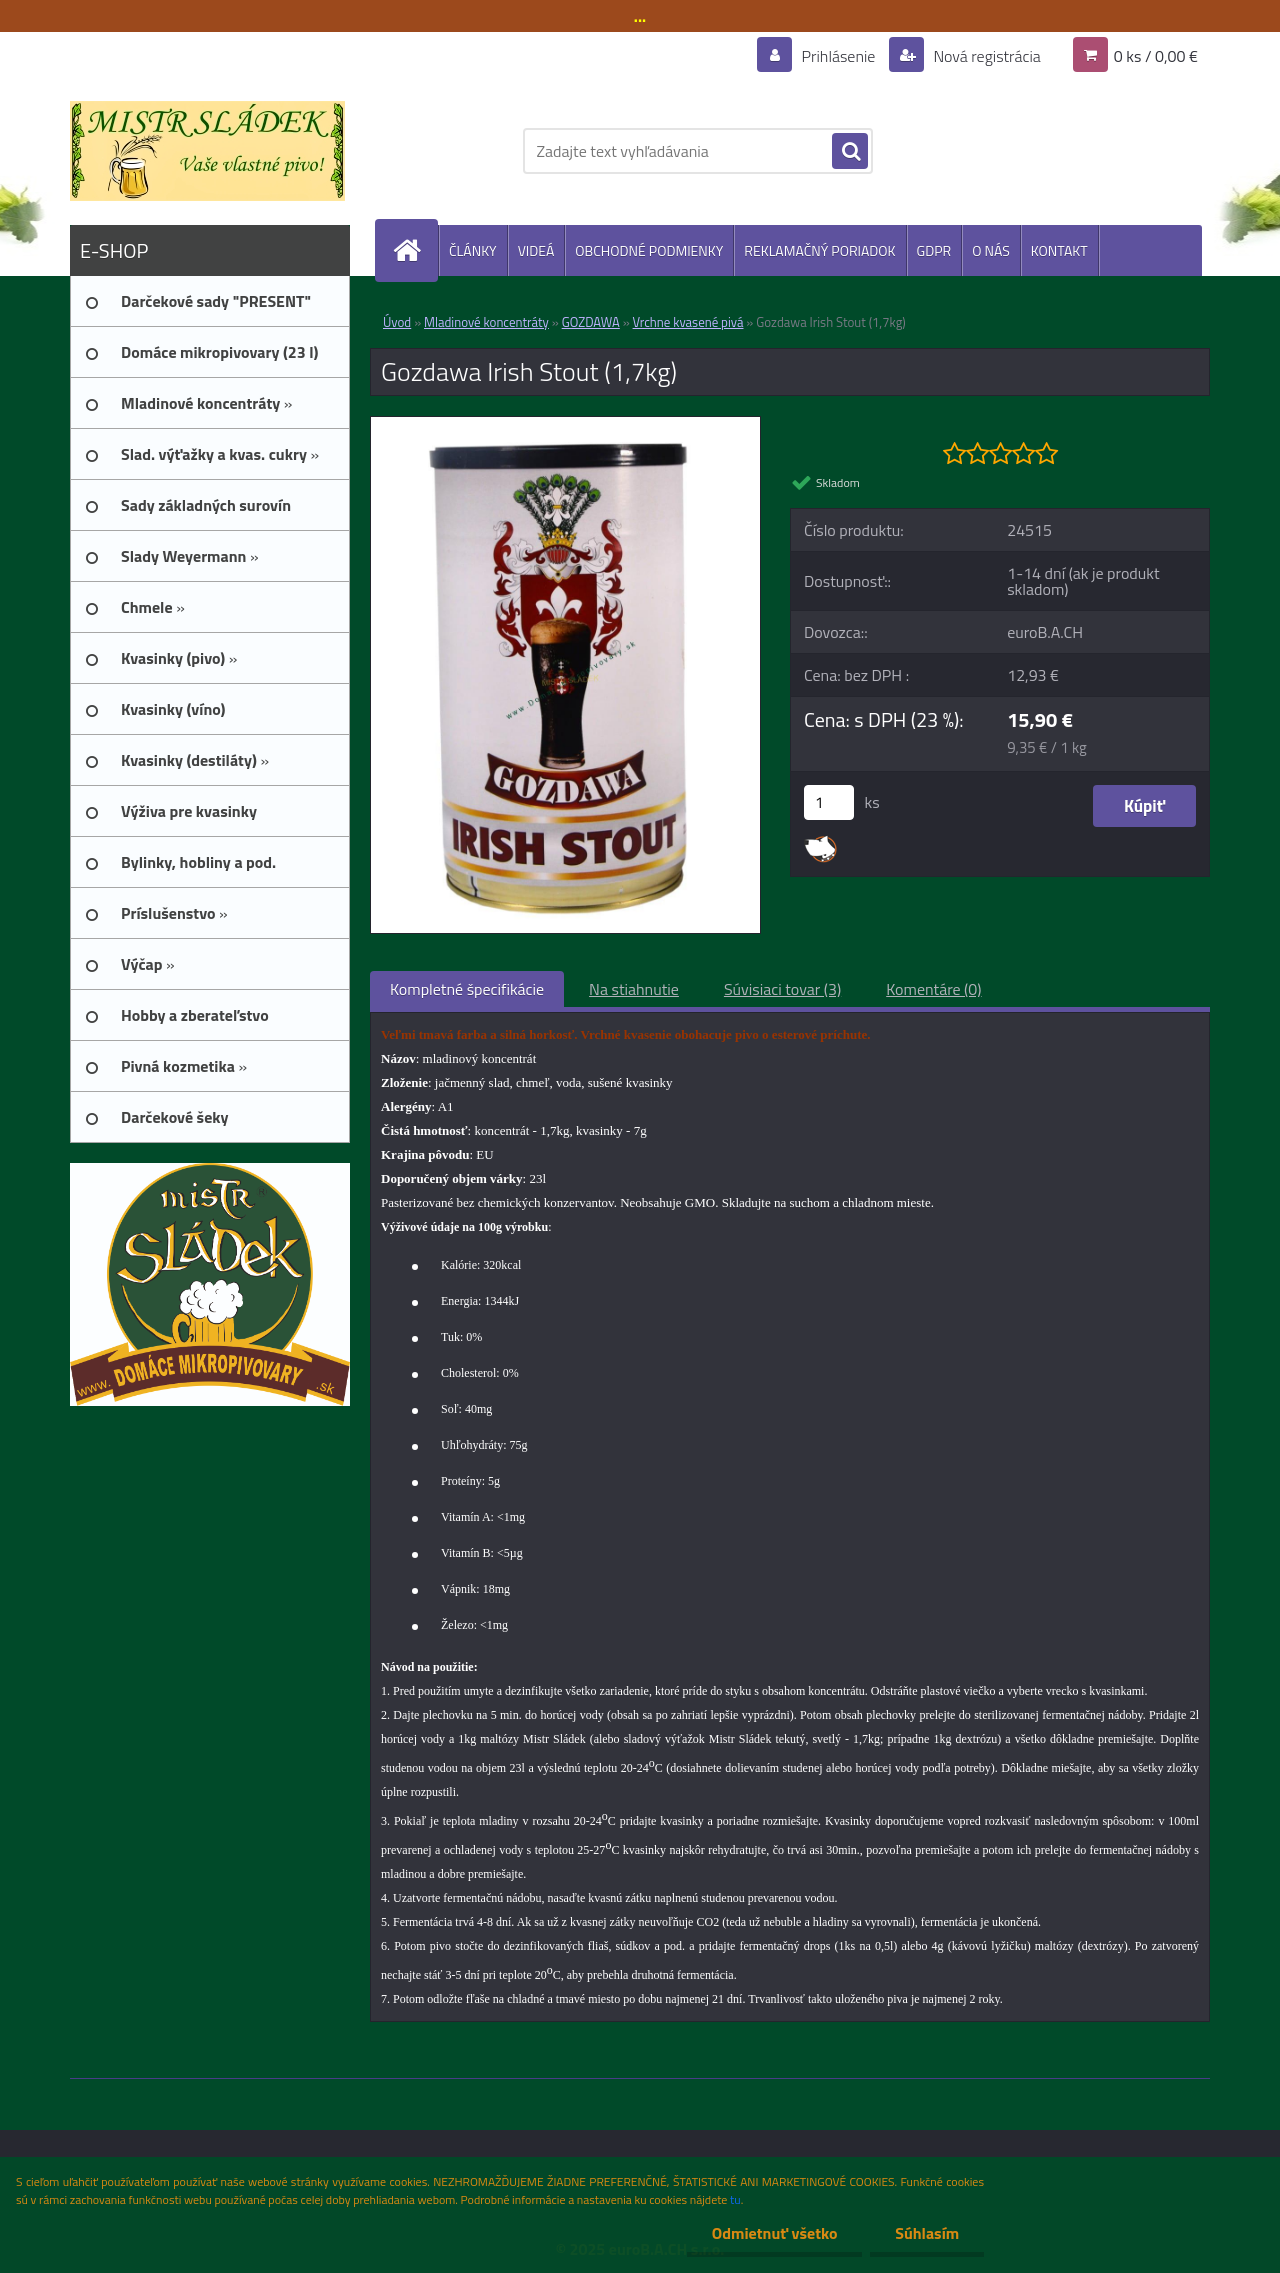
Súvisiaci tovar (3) (782, 989)
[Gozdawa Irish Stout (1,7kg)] (565, 425)
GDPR (934, 250)
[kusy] (829, 802)
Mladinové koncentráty (486, 322)
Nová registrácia (985, 56)
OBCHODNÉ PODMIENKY (649, 250)
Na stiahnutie (634, 989)
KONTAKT (1059, 250)
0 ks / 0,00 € (1156, 56)
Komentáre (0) (933, 989)
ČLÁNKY (473, 250)
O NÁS (991, 250)
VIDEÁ (536, 250)
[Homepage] (415, 250)
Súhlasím (927, 2233)
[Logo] (207, 151)
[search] (850, 152)
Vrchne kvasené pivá (688, 322)
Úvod (397, 322)
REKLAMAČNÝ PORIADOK (819, 250)
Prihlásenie (838, 56)
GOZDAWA (591, 322)
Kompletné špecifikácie (467, 989)
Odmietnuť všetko (774, 2233)
